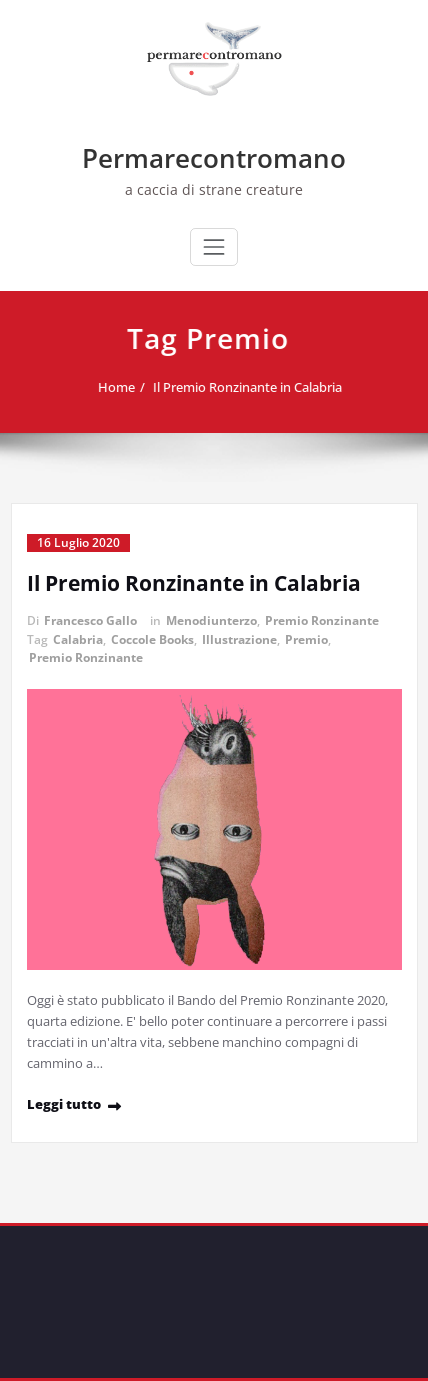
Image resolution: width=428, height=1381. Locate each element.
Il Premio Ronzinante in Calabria (250, 387)
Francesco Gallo (90, 620)
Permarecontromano (214, 158)
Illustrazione (239, 639)
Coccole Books (152, 639)
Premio (306, 639)
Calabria (78, 639)
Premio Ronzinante (322, 620)
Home (119, 387)
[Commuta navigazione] (214, 247)
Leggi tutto (64, 1104)
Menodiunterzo (211, 620)
